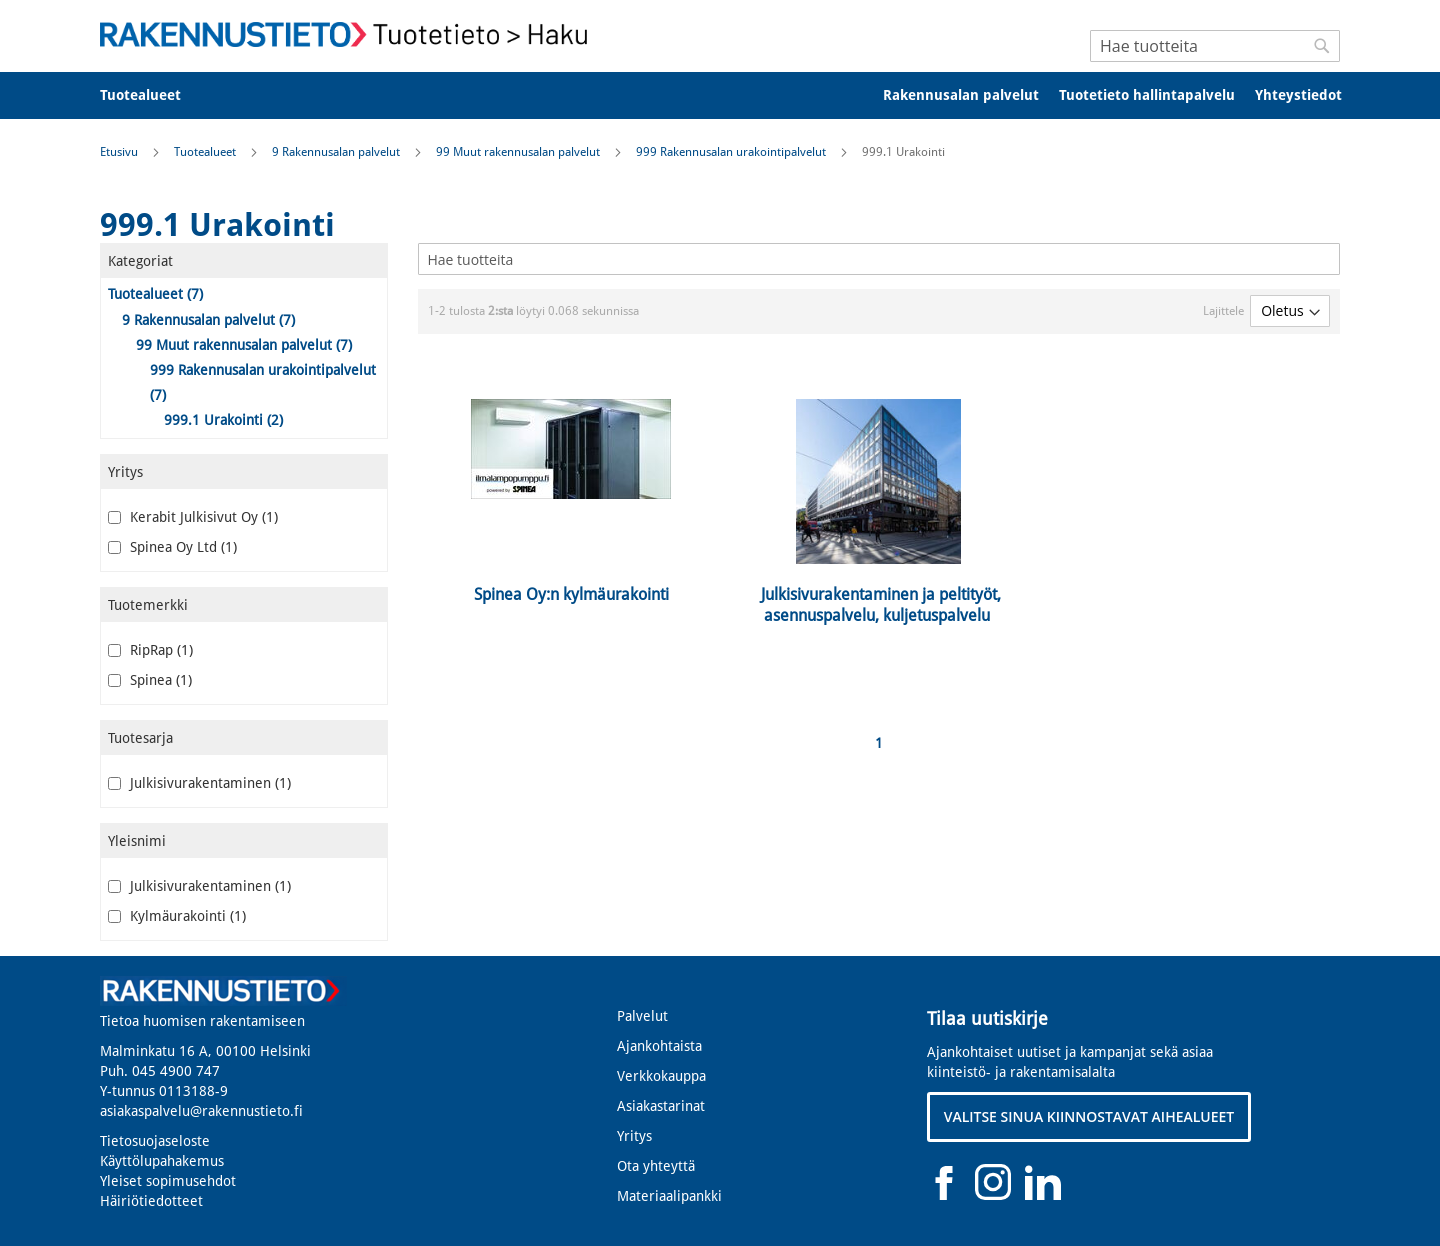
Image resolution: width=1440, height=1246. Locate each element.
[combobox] (1215, 46)
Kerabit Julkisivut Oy (193, 517)
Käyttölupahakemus (162, 1161)
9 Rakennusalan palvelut (337, 152)
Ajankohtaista (659, 1046)
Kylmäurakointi (177, 916)
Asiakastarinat (661, 1106)
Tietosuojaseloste (155, 1141)
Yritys (634, 1136)
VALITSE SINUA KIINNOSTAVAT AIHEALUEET (1089, 1116)
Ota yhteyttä (656, 1166)
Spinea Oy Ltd (172, 547)
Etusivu (120, 152)
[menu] (720, 95)
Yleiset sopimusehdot (168, 1181)
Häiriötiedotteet (151, 1201)
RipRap (150, 650)
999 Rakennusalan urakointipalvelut (732, 152)
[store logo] (350, 34)
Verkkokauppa (661, 1076)
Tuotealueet (206, 152)
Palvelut (642, 1016)
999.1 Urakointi (223, 420)
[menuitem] (153, 95)
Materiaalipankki (669, 1196)
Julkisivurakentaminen (199, 783)
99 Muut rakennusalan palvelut (519, 152)
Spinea (150, 680)
